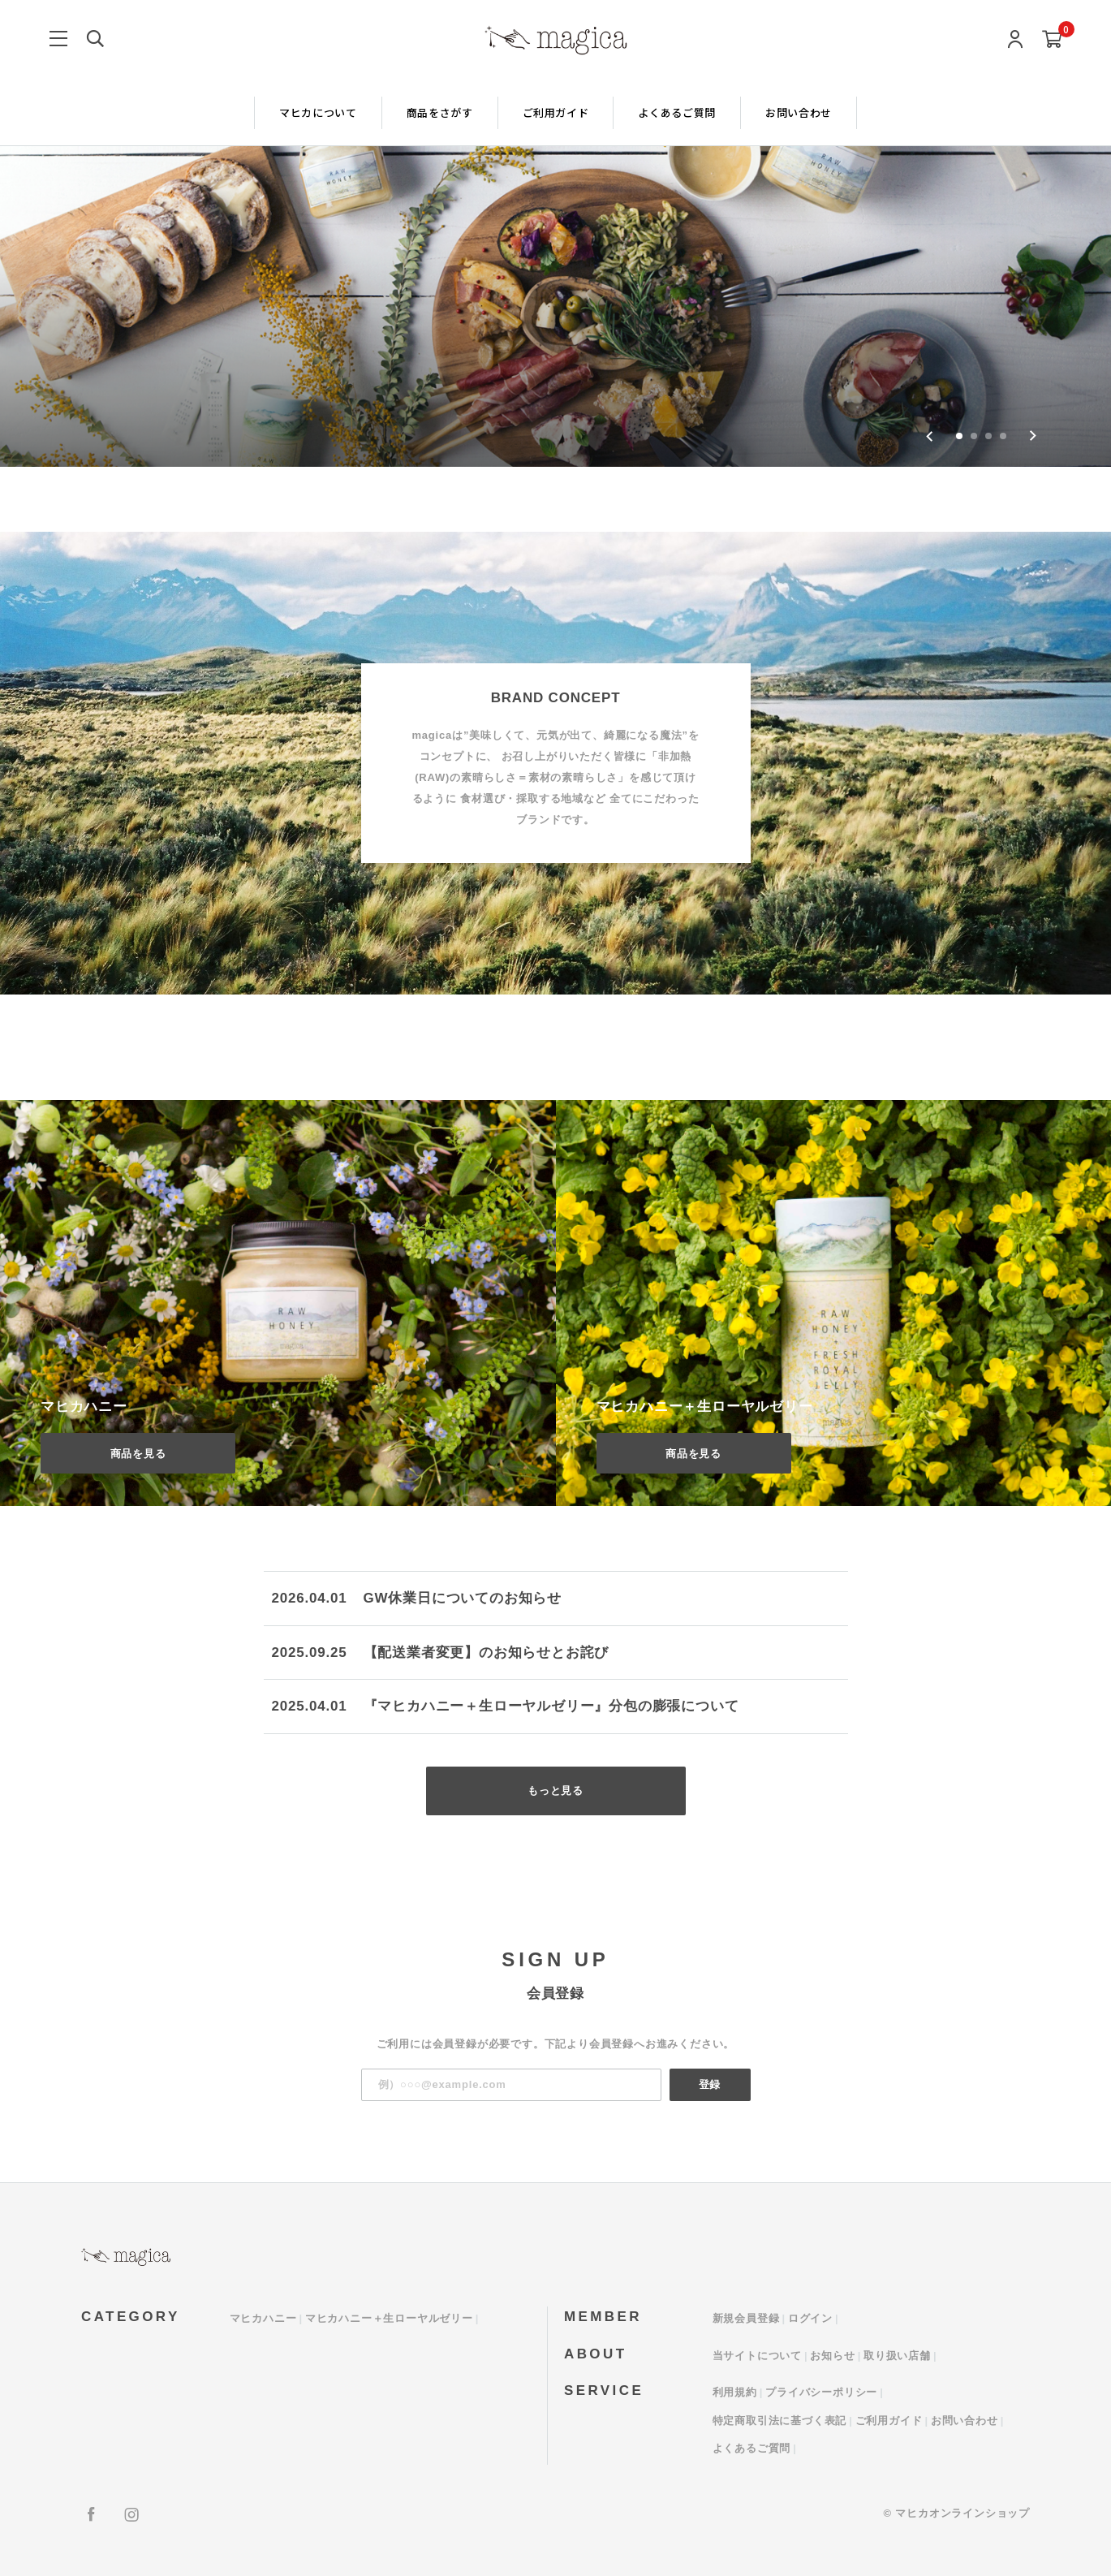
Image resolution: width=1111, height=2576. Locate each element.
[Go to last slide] (929, 436)
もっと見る (555, 1790)
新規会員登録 (746, 2318)
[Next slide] (1033, 436)
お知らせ (832, 2355)
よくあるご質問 (677, 112)
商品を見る (138, 1454)
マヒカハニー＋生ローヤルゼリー (389, 2318)
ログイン (810, 2318)
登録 (710, 2084)
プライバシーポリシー (821, 2392)
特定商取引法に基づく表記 (780, 2420)
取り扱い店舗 (897, 2355)
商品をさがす (440, 112)
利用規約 (735, 2392)
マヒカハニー (263, 2318)
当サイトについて (757, 2355)
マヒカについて (318, 112)
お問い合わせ (798, 112)
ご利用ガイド (556, 112)
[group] (555, 233)
